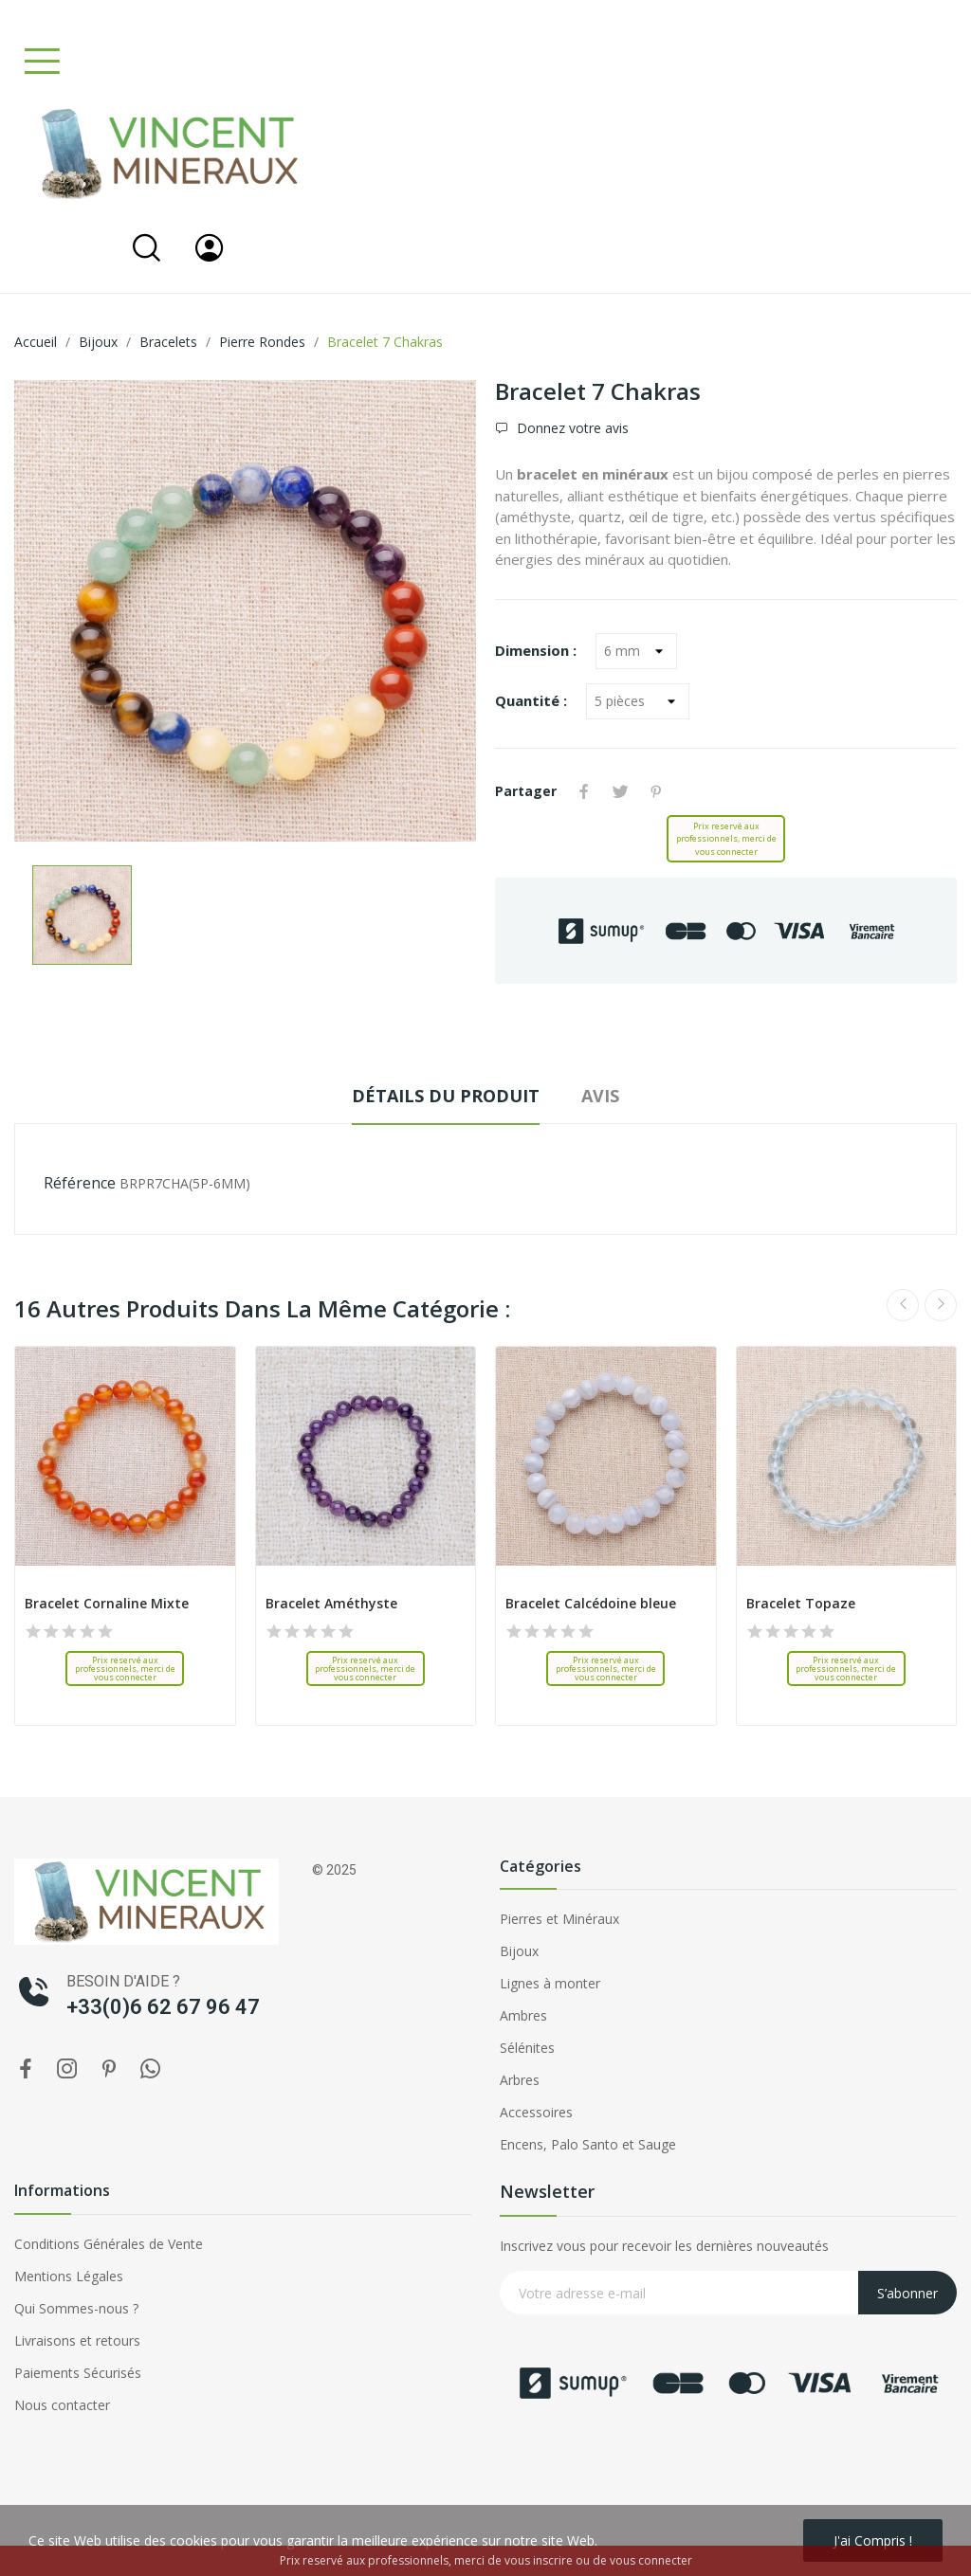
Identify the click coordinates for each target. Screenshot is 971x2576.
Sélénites (527, 2048)
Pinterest (656, 791)
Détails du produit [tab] (446, 1095)
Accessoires (536, 2112)
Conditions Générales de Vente (108, 2244)
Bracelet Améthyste (331, 1603)
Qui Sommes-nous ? (76, 2308)
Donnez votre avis (571, 428)
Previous (903, 1305)
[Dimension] (636, 651)
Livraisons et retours (77, 2340)
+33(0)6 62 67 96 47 (163, 2007)
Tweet (620, 791)
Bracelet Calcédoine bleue (590, 1603)
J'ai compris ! (873, 2540)
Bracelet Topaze (800, 1603)
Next (941, 1305)
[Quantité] (637, 701)
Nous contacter (62, 2405)
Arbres (520, 2080)
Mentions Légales (68, 2276)
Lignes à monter (550, 1983)
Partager (584, 791)
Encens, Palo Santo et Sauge (588, 2144)
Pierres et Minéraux (559, 1919)
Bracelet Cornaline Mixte (107, 1603)
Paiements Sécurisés (77, 2373)
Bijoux (519, 1951)
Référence (80, 1182)
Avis (600, 1095)
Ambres (523, 2015)
